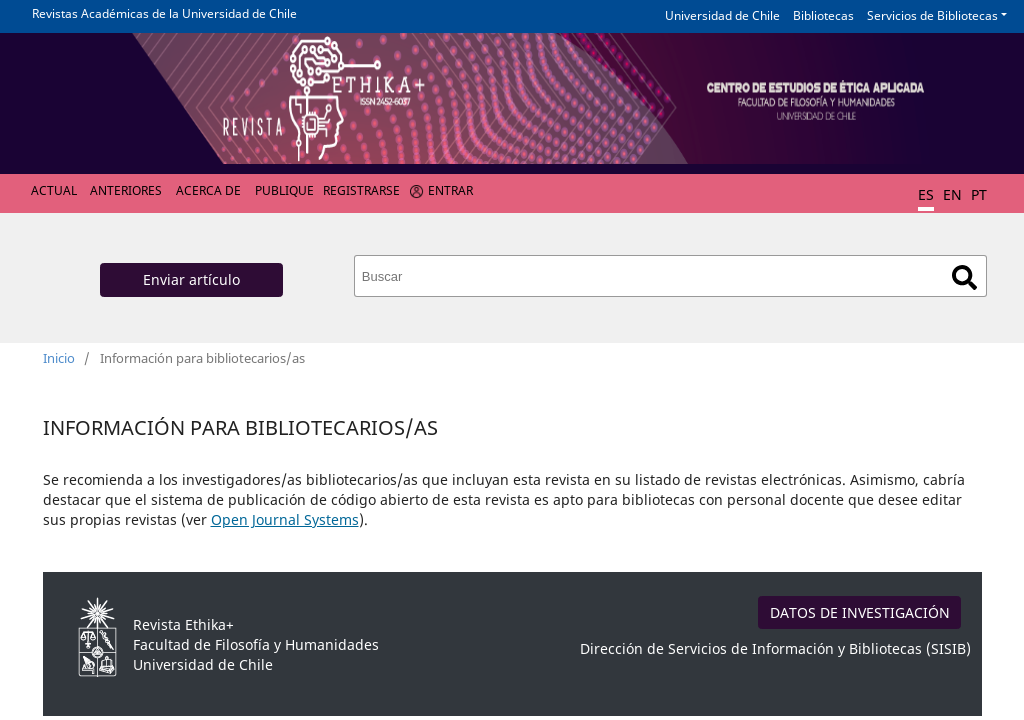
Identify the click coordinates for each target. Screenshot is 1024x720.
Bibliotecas (823, 15)
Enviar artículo (191, 279)
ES (926, 194)
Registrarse (361, 190)
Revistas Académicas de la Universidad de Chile (164, 13)
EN (952, 194)
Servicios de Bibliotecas (932, 15)
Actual (54, 190)
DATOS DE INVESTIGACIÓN (860, 612)
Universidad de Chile (722, 15)
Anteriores (126, 190)
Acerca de (208, 190)
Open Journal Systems (285, 519)
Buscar (964, 277)
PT (979, 194)
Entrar (450, 190)
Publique (284, 190)
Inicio (59, 358)
